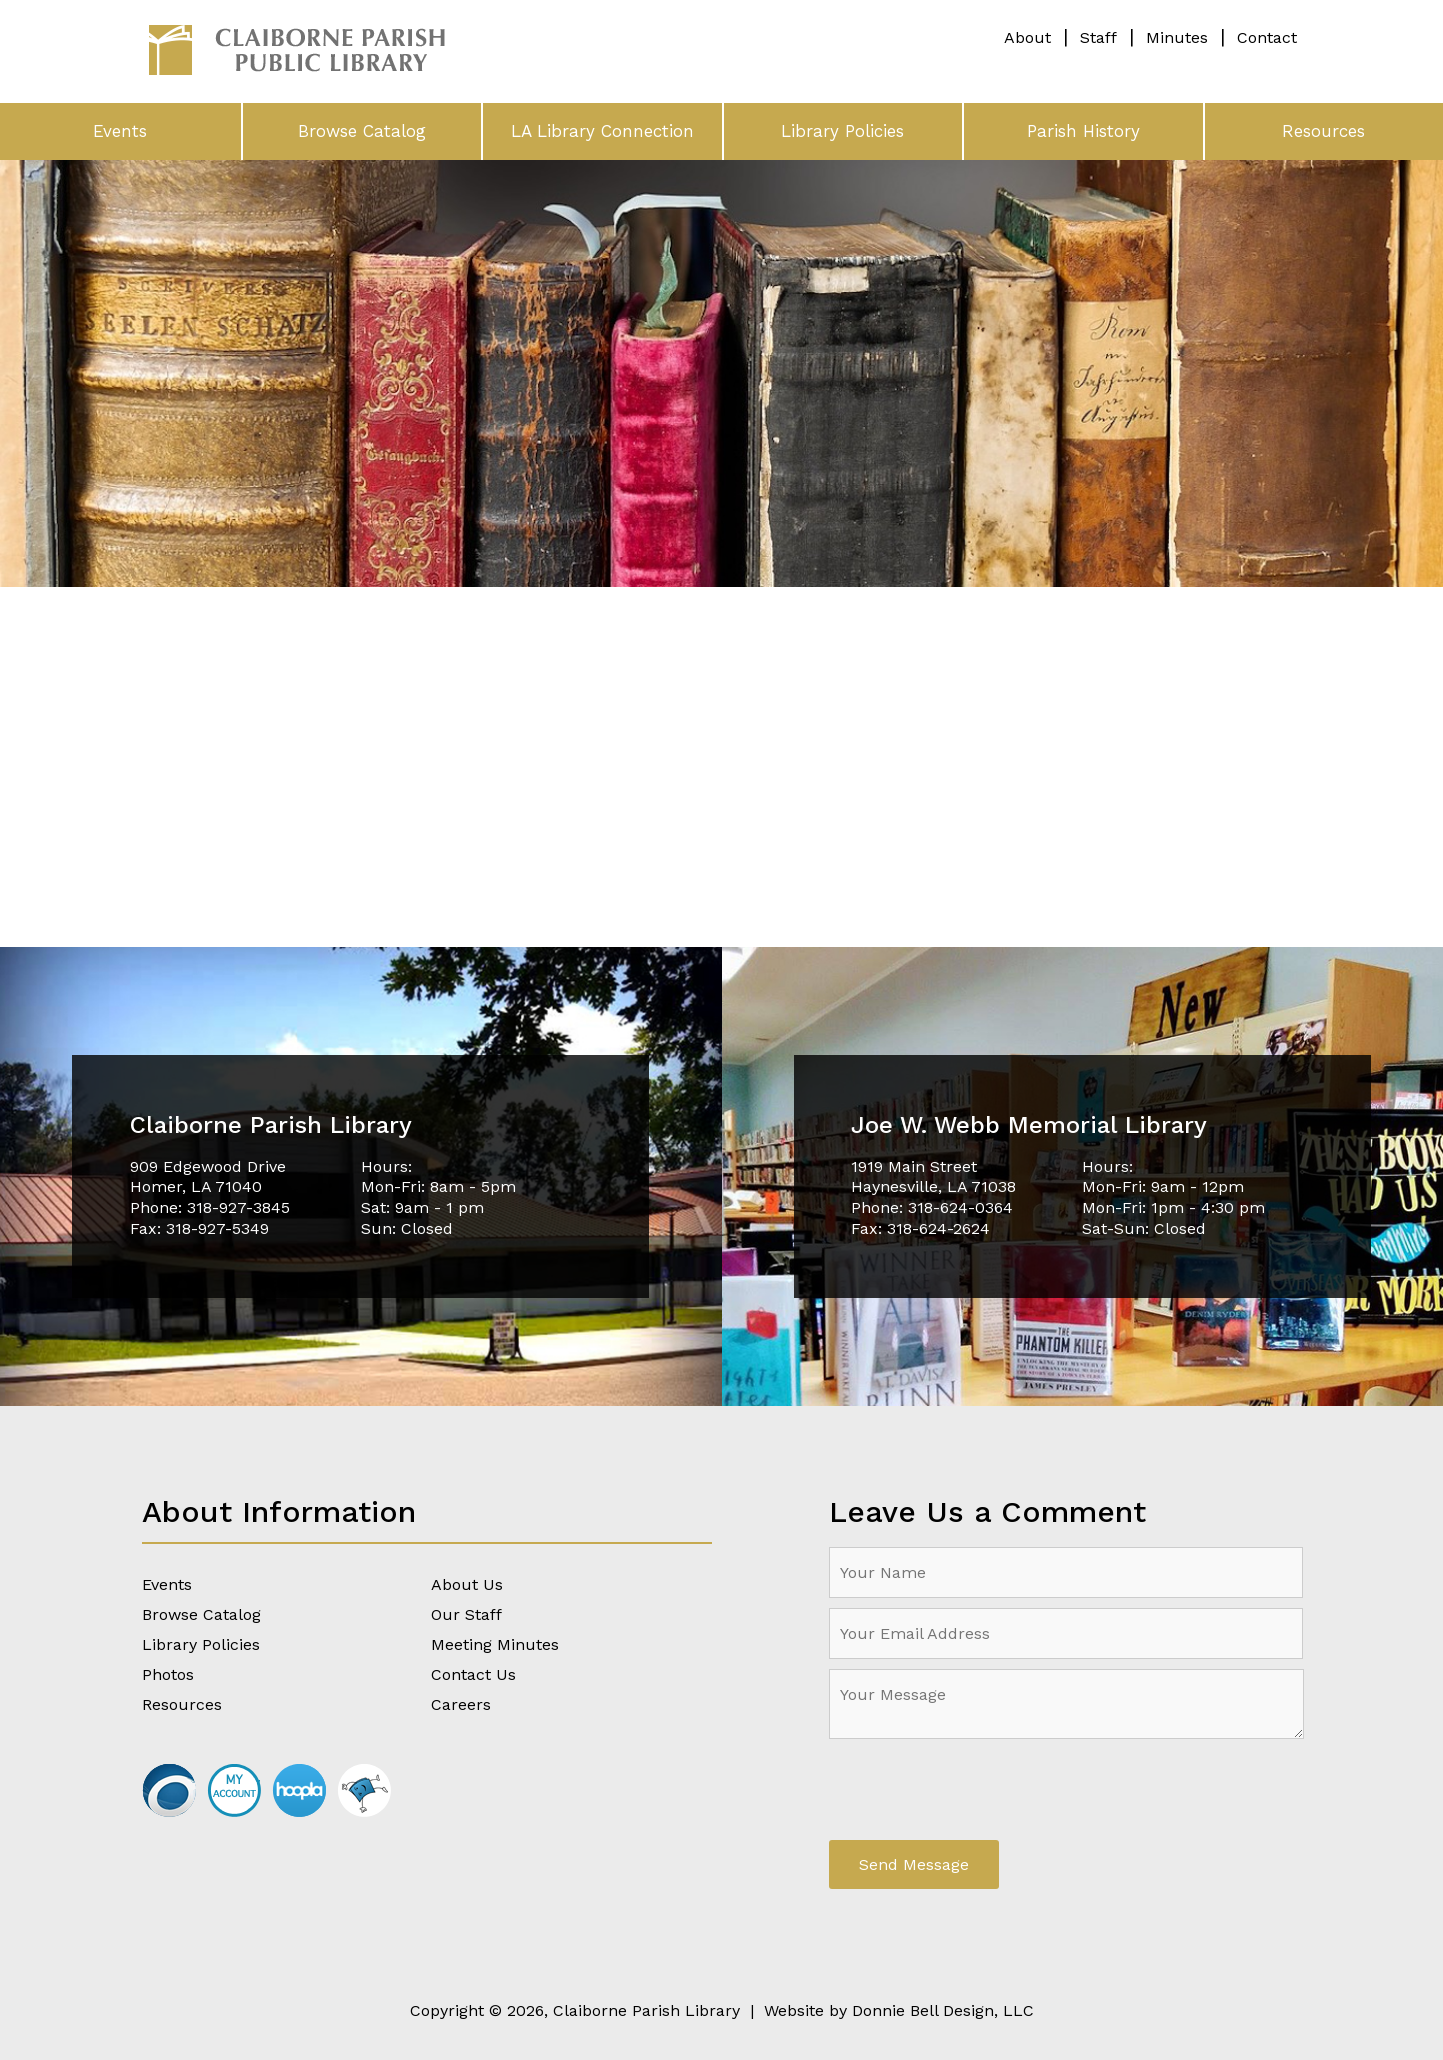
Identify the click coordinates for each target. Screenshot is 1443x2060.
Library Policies (842, 131)
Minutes (1177, 37)
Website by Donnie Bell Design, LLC (899, 2010)
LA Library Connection (602, 131)
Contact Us (473, 1674)
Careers (461, 1704)
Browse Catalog (362, 131)
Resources (1323, 131)
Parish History (1083, 131)
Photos (168, 1674)
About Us (467, 1584)
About (1027, 37)
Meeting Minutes (495, 1644)
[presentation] (981, 1791)
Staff (1098, 37)
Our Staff (466, 1614)
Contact (1267, 37)
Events (120, 131)
